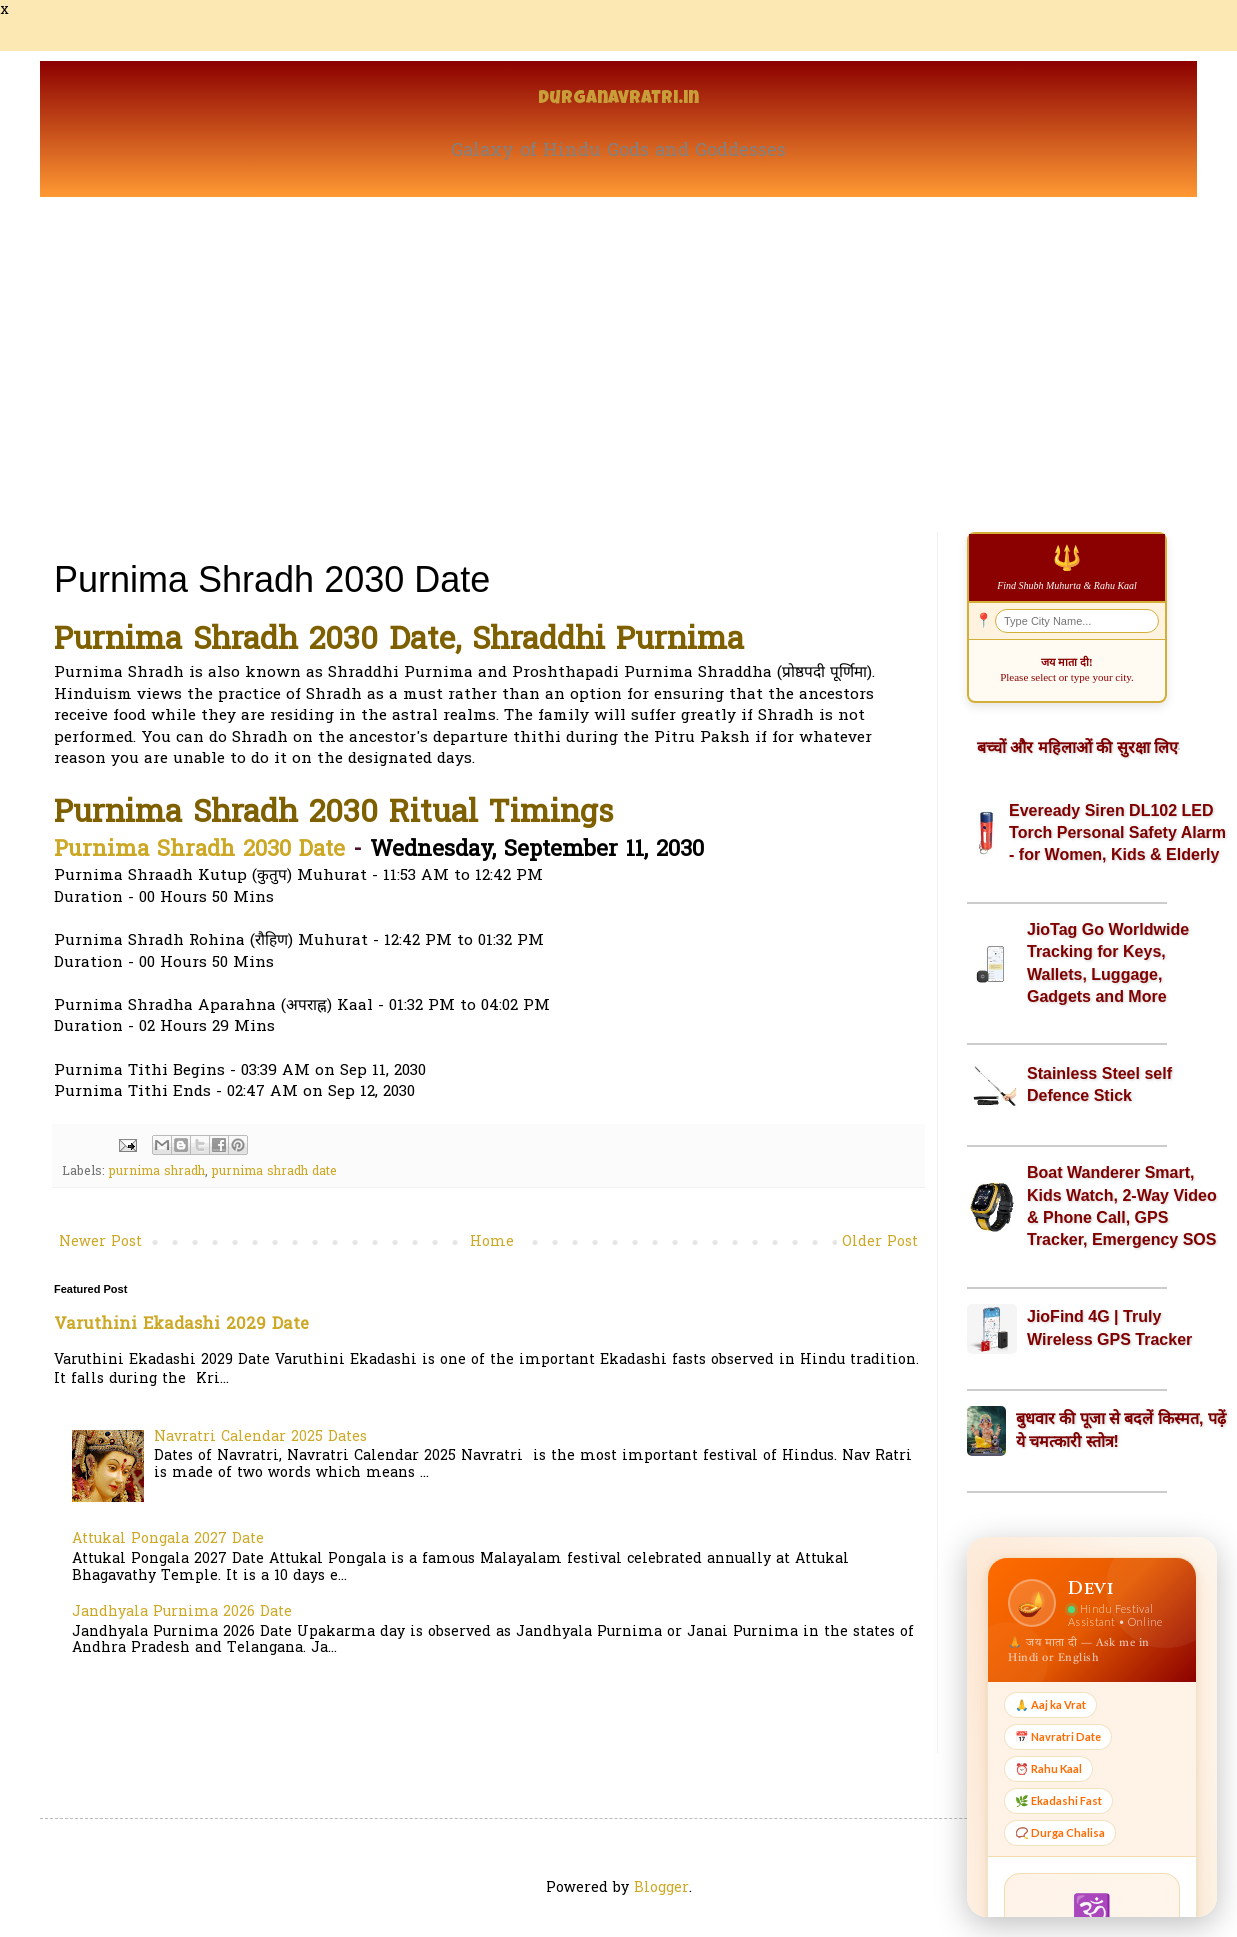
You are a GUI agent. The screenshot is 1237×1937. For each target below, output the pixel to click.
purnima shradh (157, 1172)
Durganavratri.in (618, 99)
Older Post (880, 1242)
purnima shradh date (274, 1172)
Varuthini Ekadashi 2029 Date (181, 1325)
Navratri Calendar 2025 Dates (260, 1437)
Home (492, 1242)
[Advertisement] (618, 347)
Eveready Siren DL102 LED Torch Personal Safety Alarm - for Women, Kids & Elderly (1117, 833)
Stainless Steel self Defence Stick (1099, 1084)
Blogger (661, 1888)
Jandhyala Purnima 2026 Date (182, 1612)
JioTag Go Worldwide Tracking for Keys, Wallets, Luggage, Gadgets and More (1108, 963)
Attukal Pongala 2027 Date (168, 1539)
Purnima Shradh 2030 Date (199, 851)
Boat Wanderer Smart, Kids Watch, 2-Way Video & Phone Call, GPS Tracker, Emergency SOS (1122, 1206)
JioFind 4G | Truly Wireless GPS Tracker (1109, 1327)
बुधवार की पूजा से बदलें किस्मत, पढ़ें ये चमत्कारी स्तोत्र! (1121, 1429)
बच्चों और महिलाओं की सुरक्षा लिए (1077, 747)
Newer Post (100, 1242)
